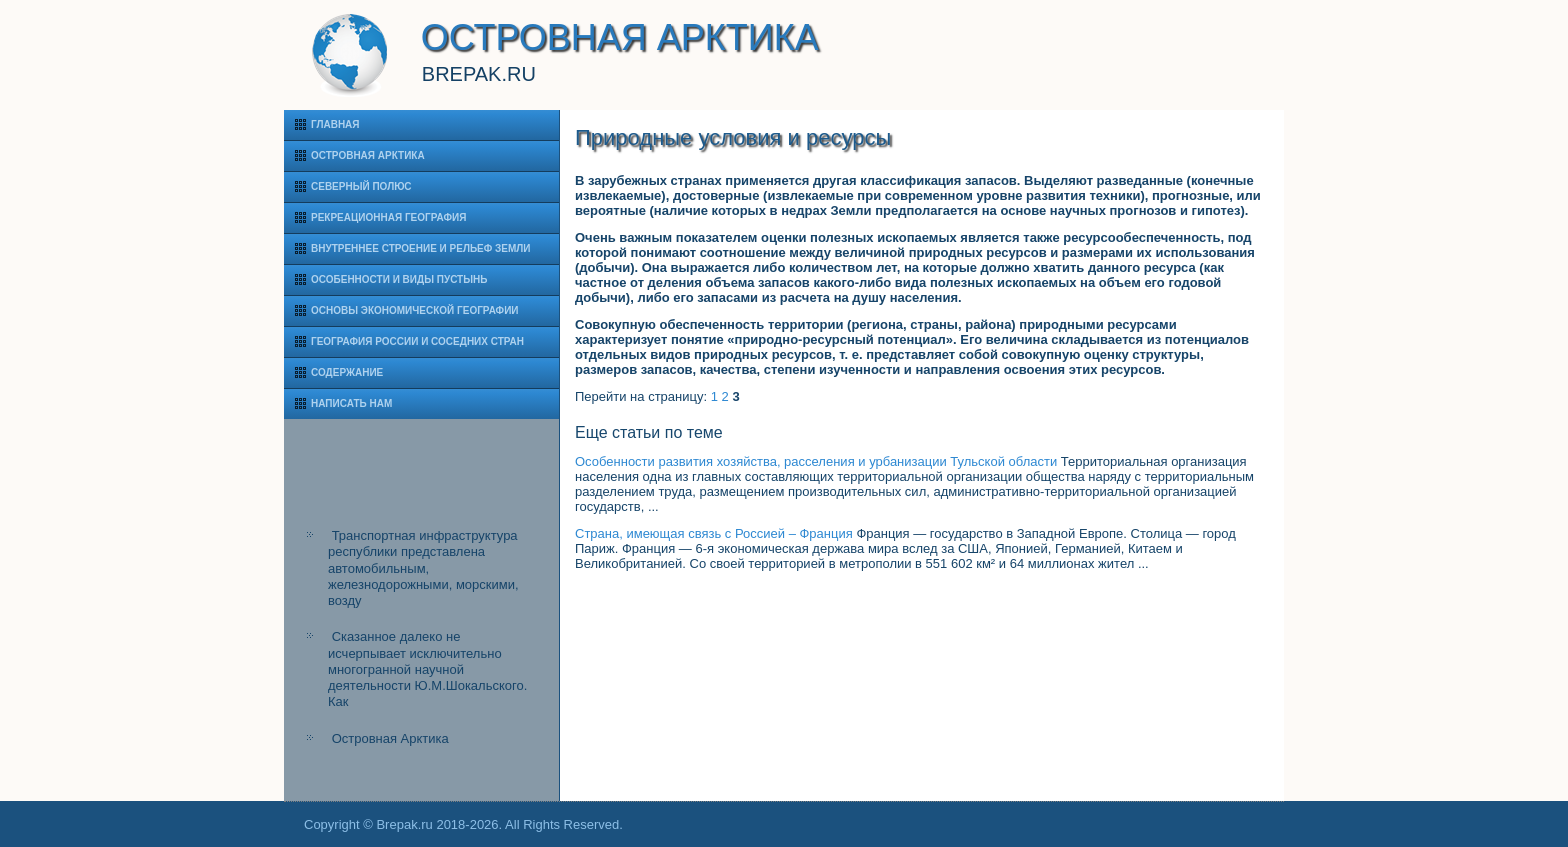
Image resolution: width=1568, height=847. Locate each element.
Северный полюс (361, 186)
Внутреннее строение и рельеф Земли (421, 248)
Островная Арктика (368, 155)
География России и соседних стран (417, 341)
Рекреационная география (388, 217)
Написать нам (351, 403)
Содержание (347, 372)
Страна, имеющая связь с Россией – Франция (714, 533)
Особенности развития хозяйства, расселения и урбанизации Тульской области (816, 461)
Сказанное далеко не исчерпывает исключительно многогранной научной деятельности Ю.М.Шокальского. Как (427, 669)
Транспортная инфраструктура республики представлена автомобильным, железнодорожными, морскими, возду (423, 568)
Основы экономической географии (415, 310)
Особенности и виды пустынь (399, 279)
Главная (335, 124)
